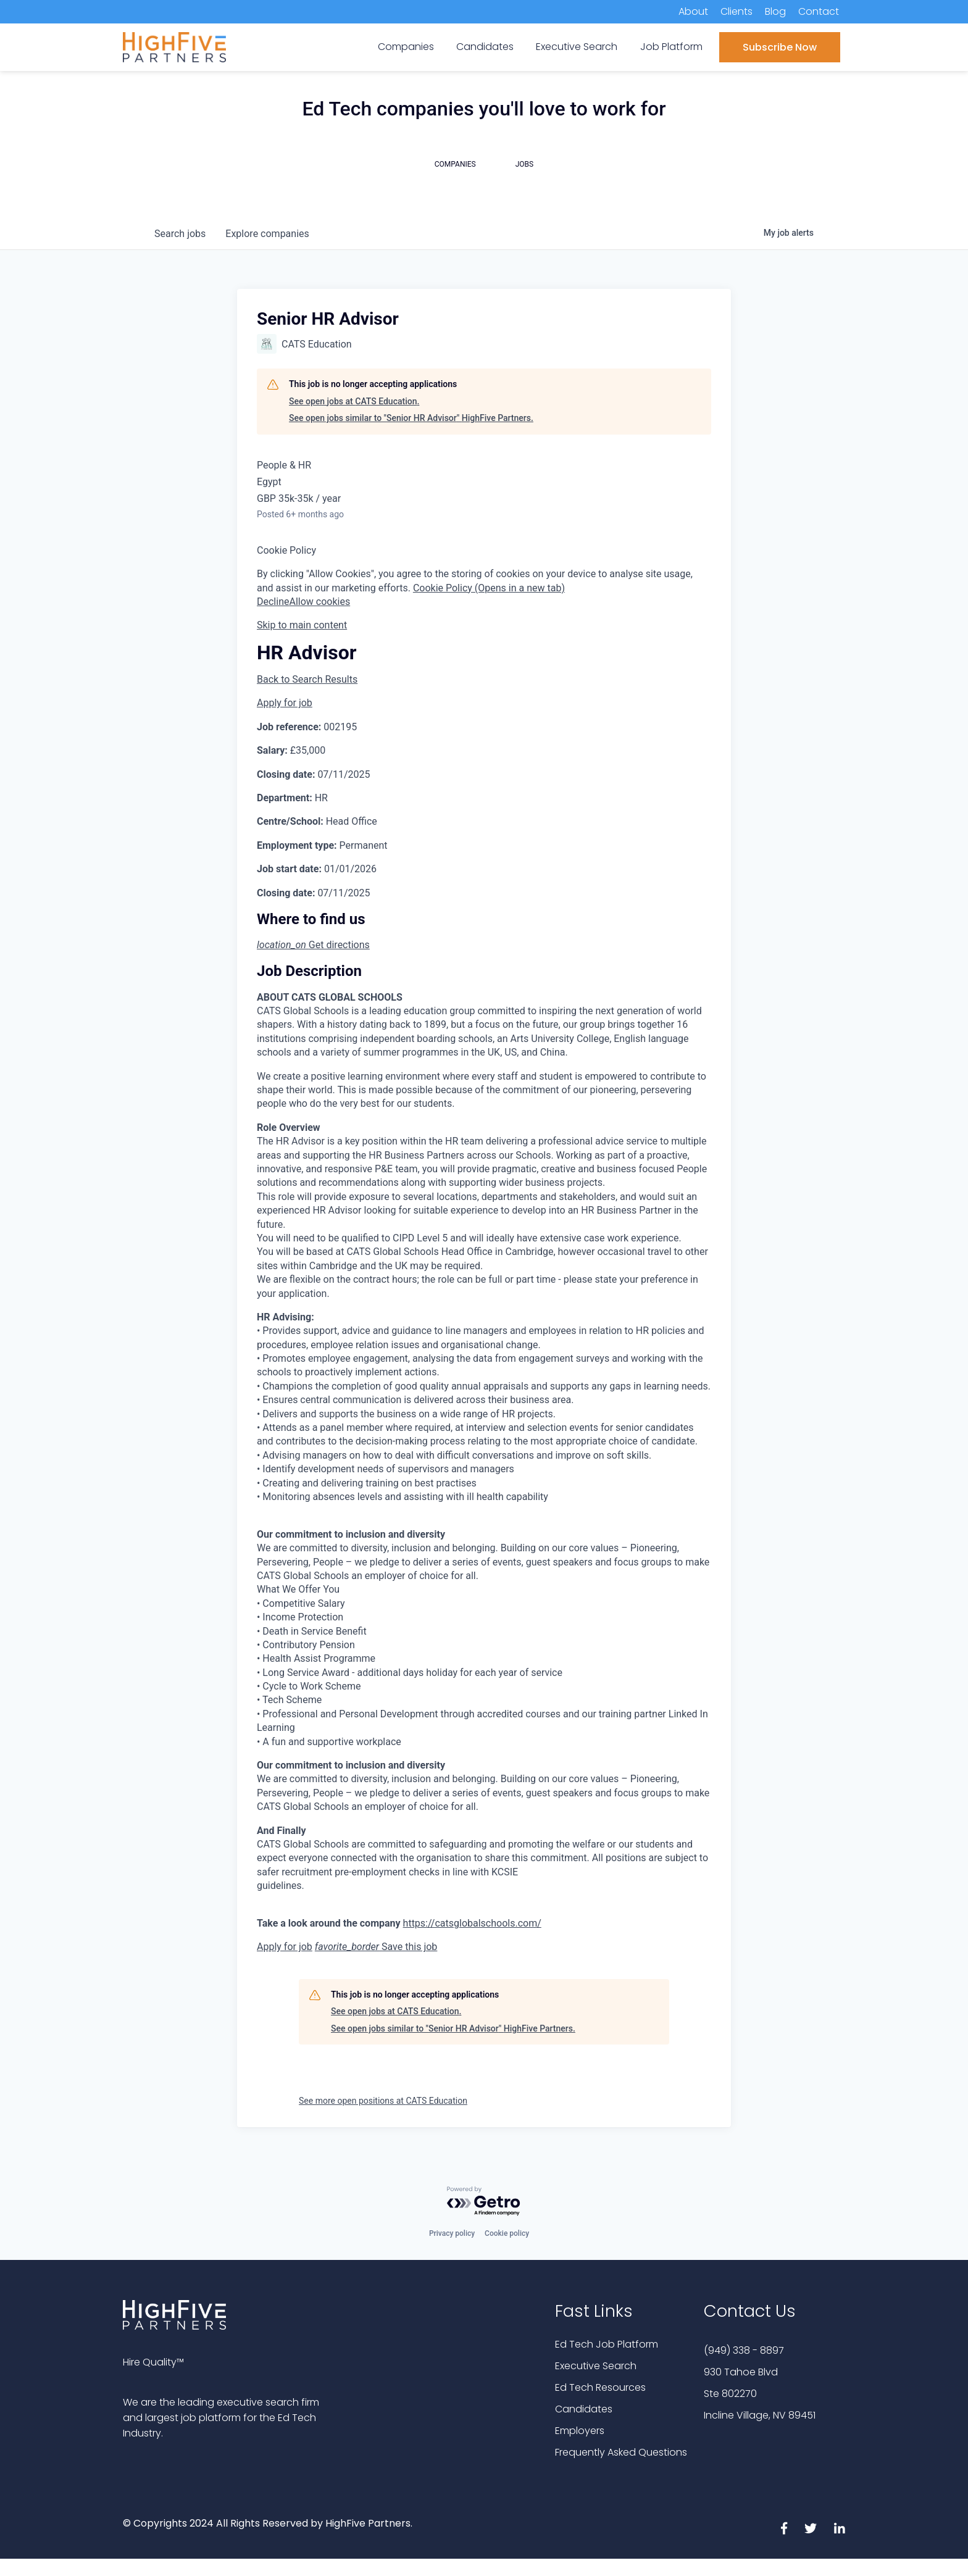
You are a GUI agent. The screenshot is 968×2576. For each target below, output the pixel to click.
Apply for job (284, 703)
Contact (818, 11)
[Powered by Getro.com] (484, 2201)
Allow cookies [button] (319, 601)
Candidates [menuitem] (485, 47)
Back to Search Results (307, 679)
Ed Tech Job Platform (606, 2344)
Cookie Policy (286, 550)
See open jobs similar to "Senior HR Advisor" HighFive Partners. (411, 418)
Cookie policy (507, 2233)
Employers (579, 2431)
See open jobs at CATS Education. (354, 401)
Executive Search (595, 2366)
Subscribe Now (780, 47)
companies (267, 234)
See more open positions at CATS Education (383, 2101)
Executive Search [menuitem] (576, 47)
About (693, 11)
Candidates (583, 2409)
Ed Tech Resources (600, 2387)
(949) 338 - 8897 (744, 2350)
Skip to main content (302, 625)
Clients (736, 11)
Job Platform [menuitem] (671, 47)
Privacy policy (452, 2233)
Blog (775, 11)
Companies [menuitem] (406, 47)
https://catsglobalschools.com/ (472, 1923)
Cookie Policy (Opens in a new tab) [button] (489, 588)
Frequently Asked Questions (621, 2452)
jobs (180, 234)
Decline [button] (273, 601)
